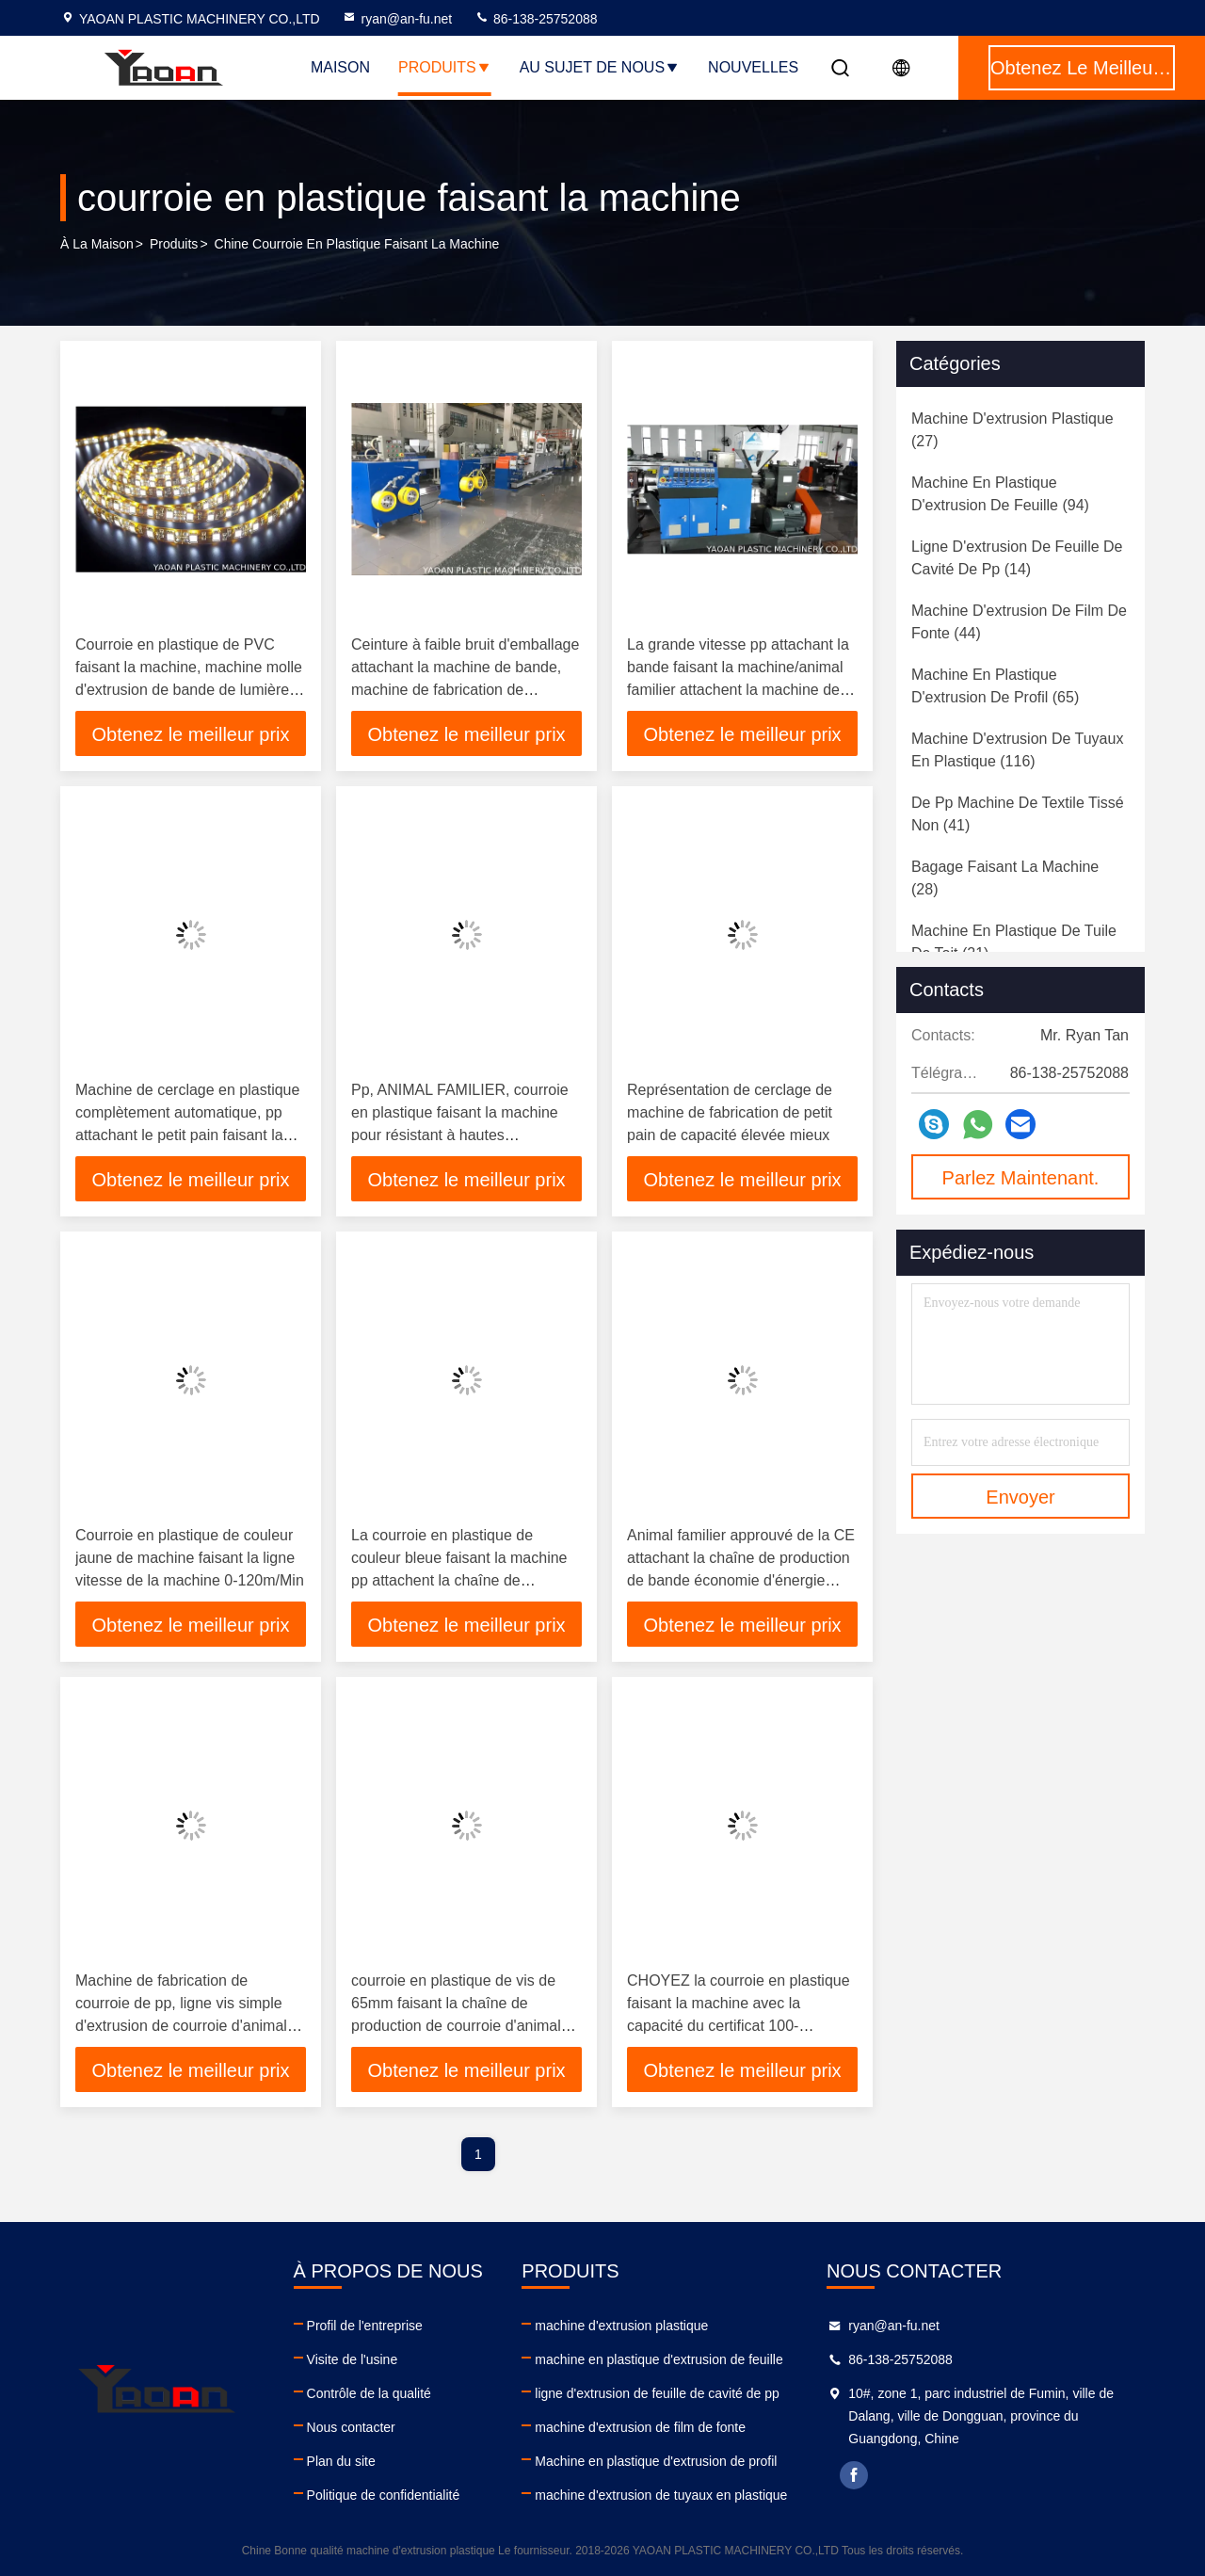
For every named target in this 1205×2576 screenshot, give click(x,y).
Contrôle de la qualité (369, 2393)
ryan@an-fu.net (397, 18)
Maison (340, 67)
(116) (1017, 750)
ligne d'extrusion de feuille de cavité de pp (657, 2393)
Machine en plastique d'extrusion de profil (656, 2461)
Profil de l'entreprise (365, 2325)
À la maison (97, 243)
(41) (1017, 814)
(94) (1000, 494)
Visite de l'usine (352, 2359)
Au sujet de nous (600, 67)
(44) (1019, 622)
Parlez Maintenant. (1021, 1177)
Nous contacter (351, 2427)
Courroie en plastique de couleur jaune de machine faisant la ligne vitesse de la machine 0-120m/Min (189, 1557)
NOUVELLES (753, 67)
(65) (995, 686)
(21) (1014, 942)
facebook (854, 2475)
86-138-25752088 (535, 18)
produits (174, 243)
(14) (1017, 558)
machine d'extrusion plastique (621, 2325)
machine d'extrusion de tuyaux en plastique (661, 2495)
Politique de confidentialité (383, 2495)
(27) (1012, 430)
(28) (1005, 878)
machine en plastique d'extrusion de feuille (658, 2359)
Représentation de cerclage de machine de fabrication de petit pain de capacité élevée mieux (729, 1112)
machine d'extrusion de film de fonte (640, 2427)
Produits (444, 67)
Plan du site (341, 2461)
